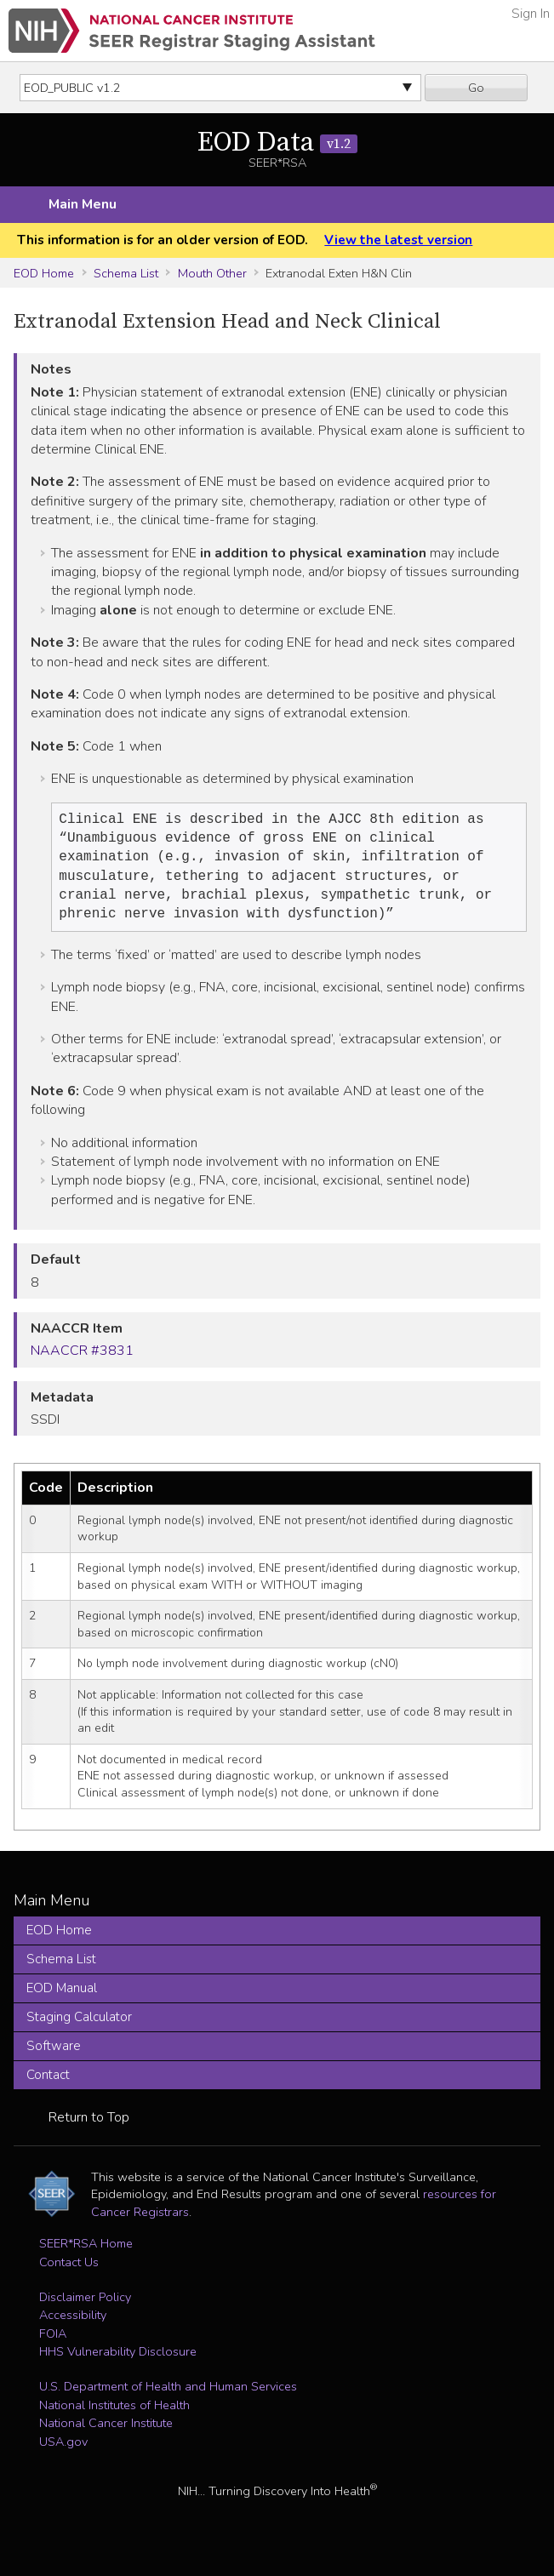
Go (476, 87)
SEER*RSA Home (86, 2253)
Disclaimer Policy (85, 2307)
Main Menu (83, 204)
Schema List (126, 273)
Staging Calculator (79, 2027)
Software (53, 2056)
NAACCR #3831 (82, 1360)
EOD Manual (61, 1998)
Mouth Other (212, 273)
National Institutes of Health (114, 2415)
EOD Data (277, 143)
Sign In (530, 13)
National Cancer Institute (106, 2433)
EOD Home (44, 273)
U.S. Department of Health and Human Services (168, 2396)
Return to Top (89, 2127)
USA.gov (63, 2451)
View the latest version (398, 239)
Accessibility (72, 2324)
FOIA (52, 2343)
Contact (48, 2084)
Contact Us (69, 2272)
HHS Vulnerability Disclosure (118, 2361)
